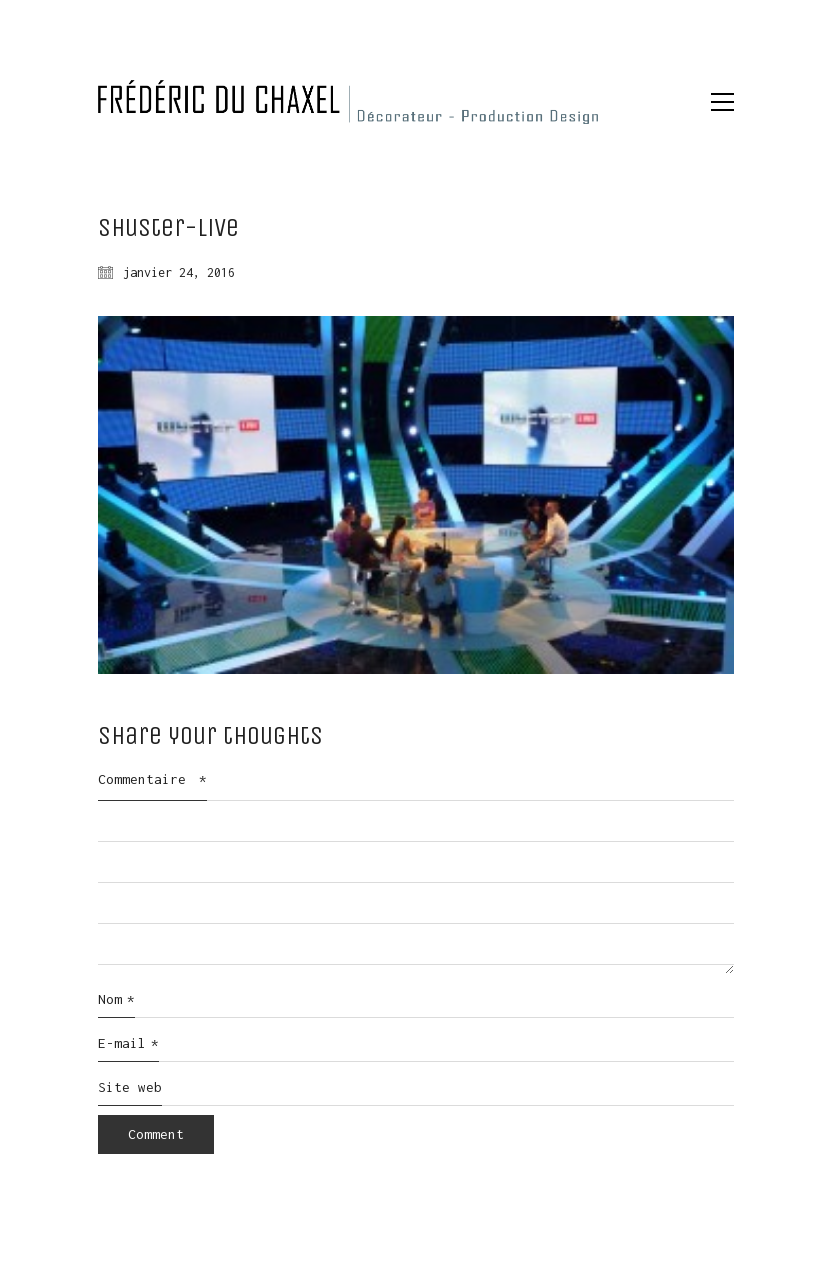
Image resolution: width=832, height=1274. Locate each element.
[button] (722, 102)
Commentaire (152, 779)
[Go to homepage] (348, 102)
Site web (130, 1087)
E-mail (128, 1044)
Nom (116, 1000)
